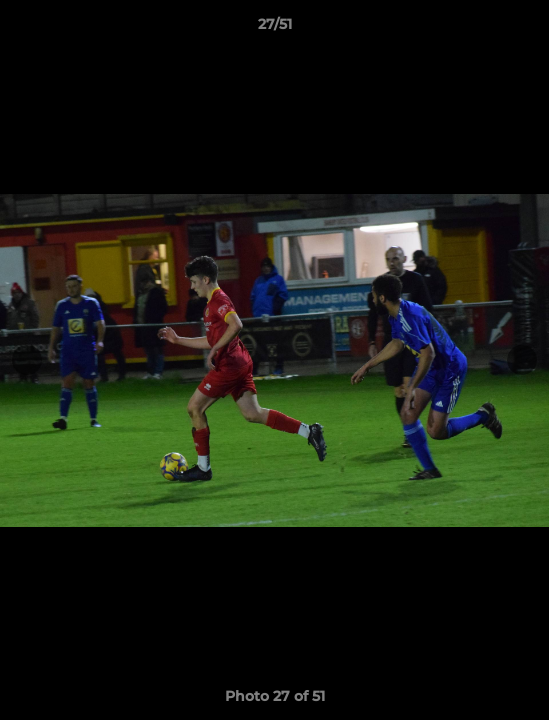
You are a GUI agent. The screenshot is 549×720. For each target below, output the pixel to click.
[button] (525, 29)
